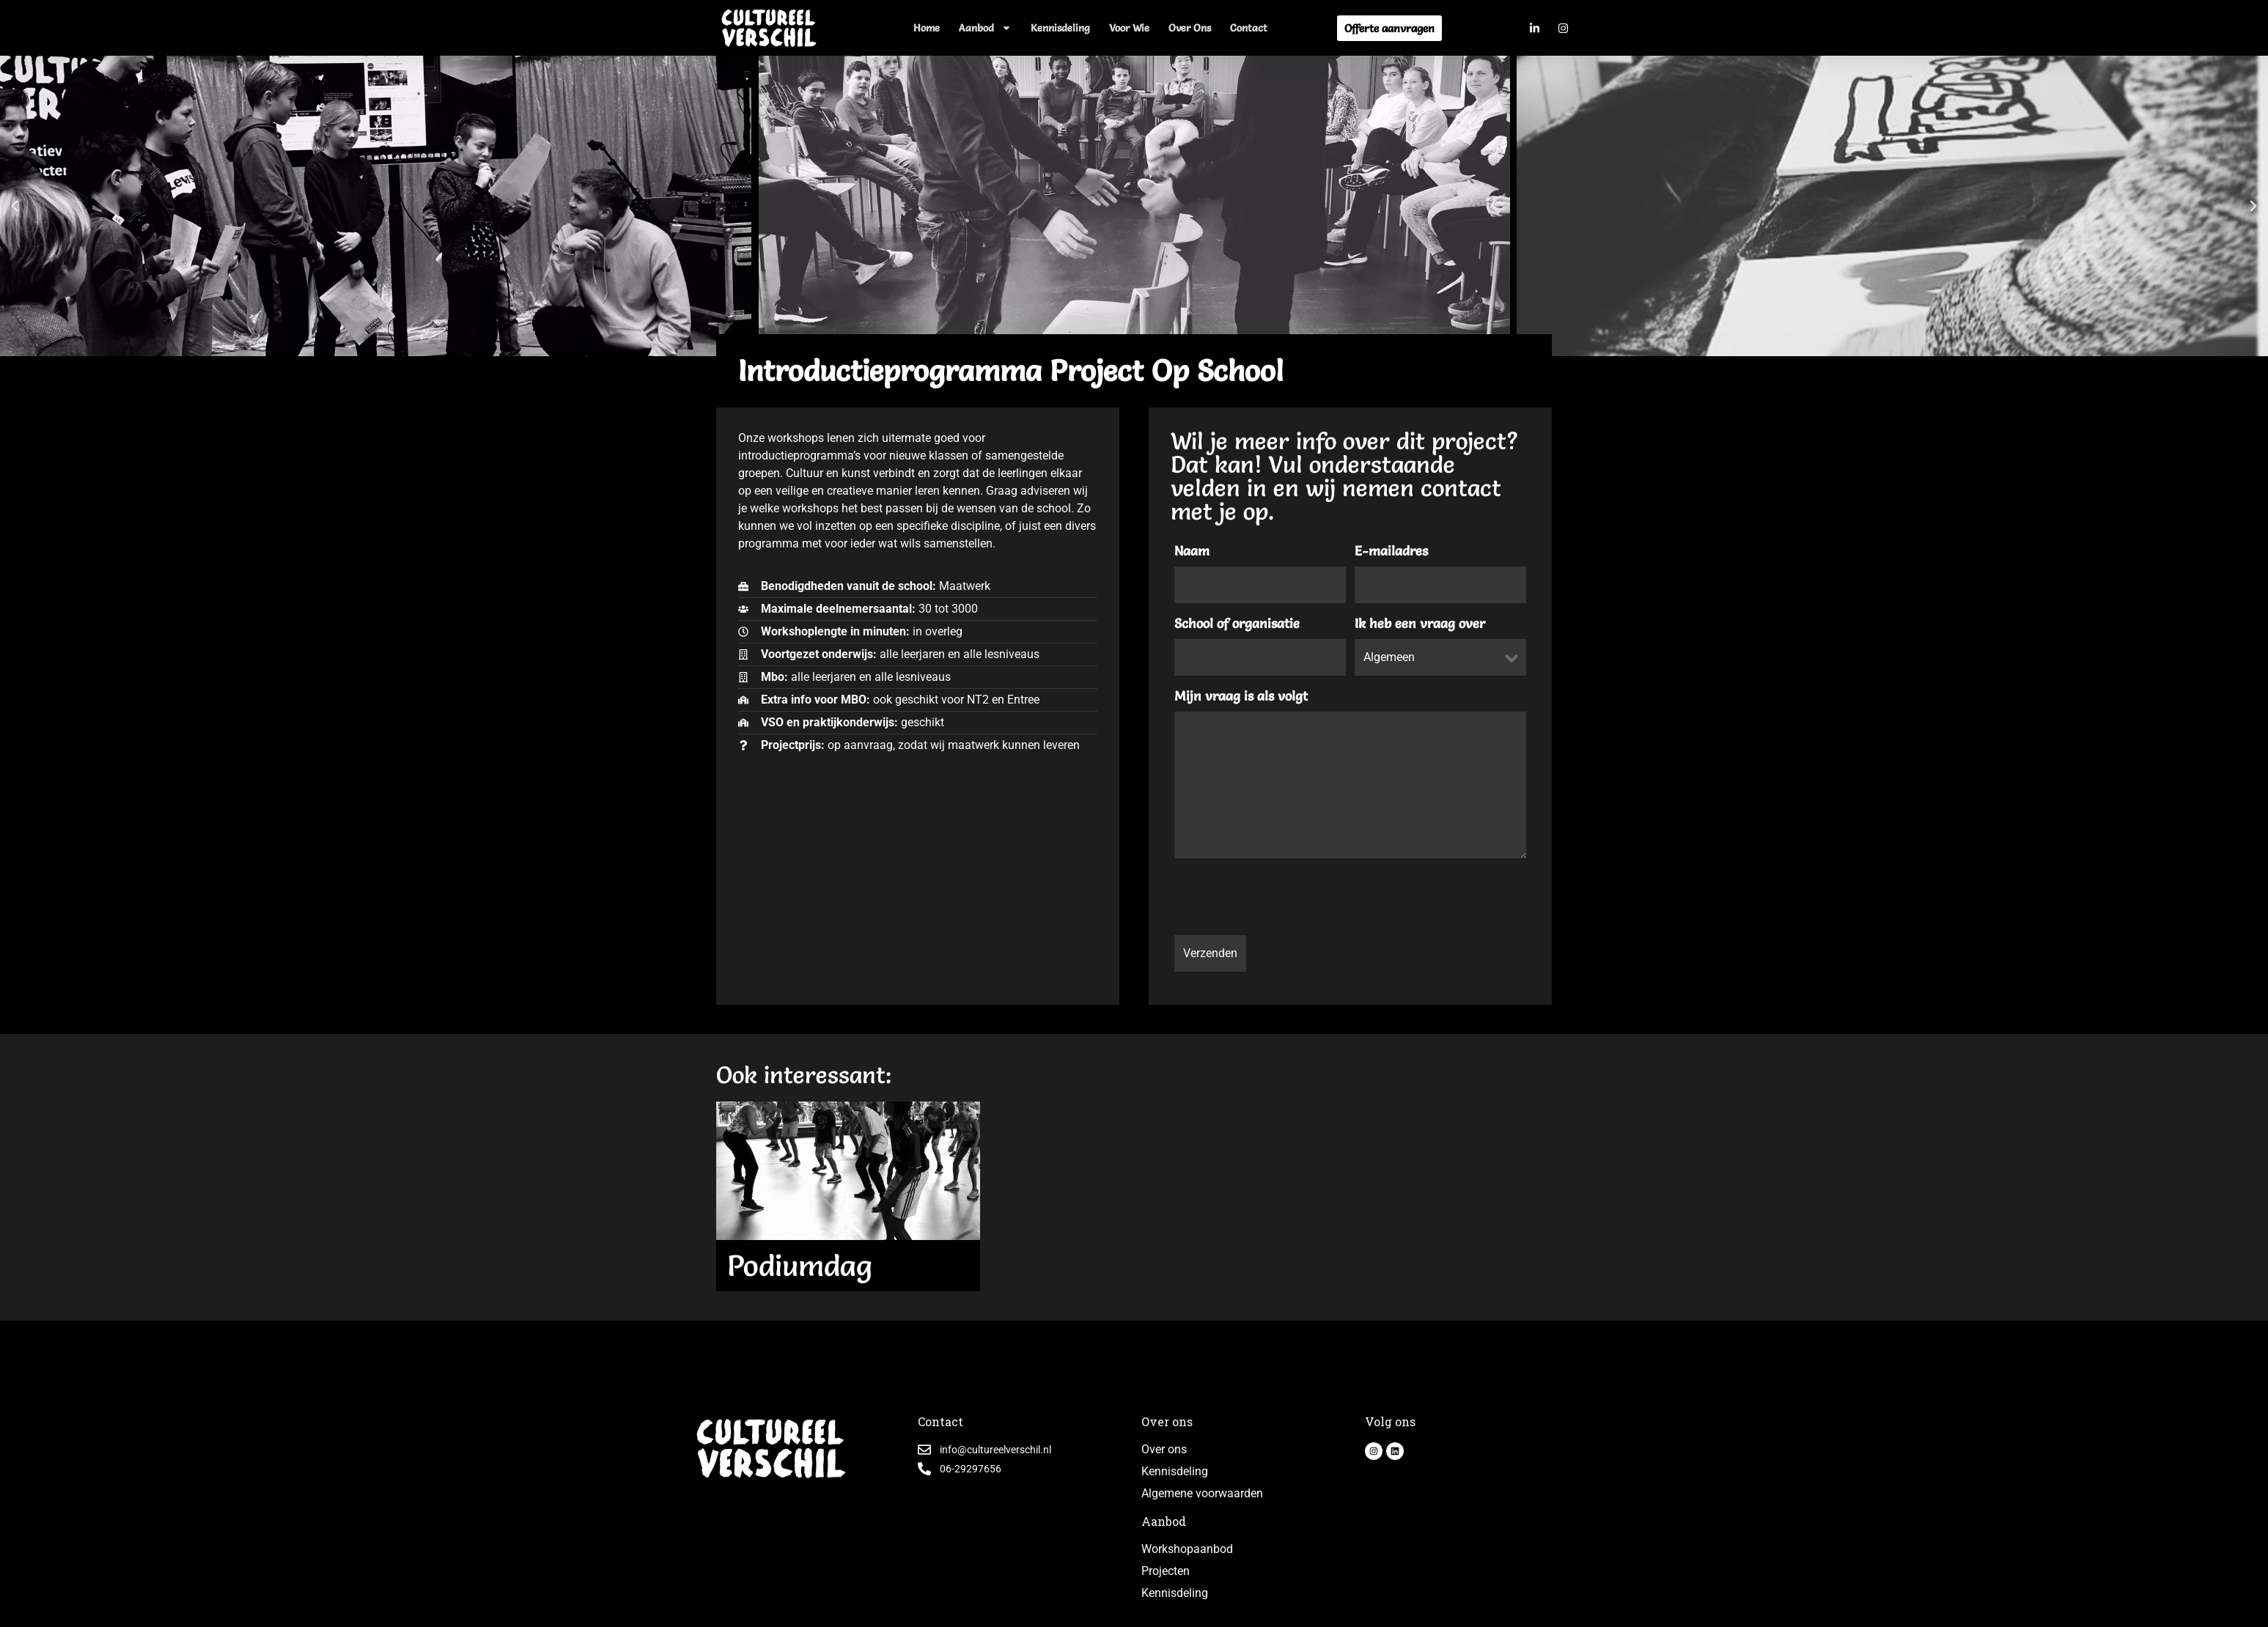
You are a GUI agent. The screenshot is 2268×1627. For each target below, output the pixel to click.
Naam (1192, 551)
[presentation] (1285, 899)
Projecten (1165, 1571)
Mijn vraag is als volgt (1241, 696)
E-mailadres (1391, 551)
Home (926, 27)
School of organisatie (1237, 623)
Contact (1248, 27)
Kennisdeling (1060, 27)
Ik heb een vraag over (1420, 623)
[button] (14, 206)
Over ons (1189, 27)
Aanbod (985, 27)
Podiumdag (799, 1265)
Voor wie (1129, 27)
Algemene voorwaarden (1202, 1493)
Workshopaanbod (1187, 1549)
